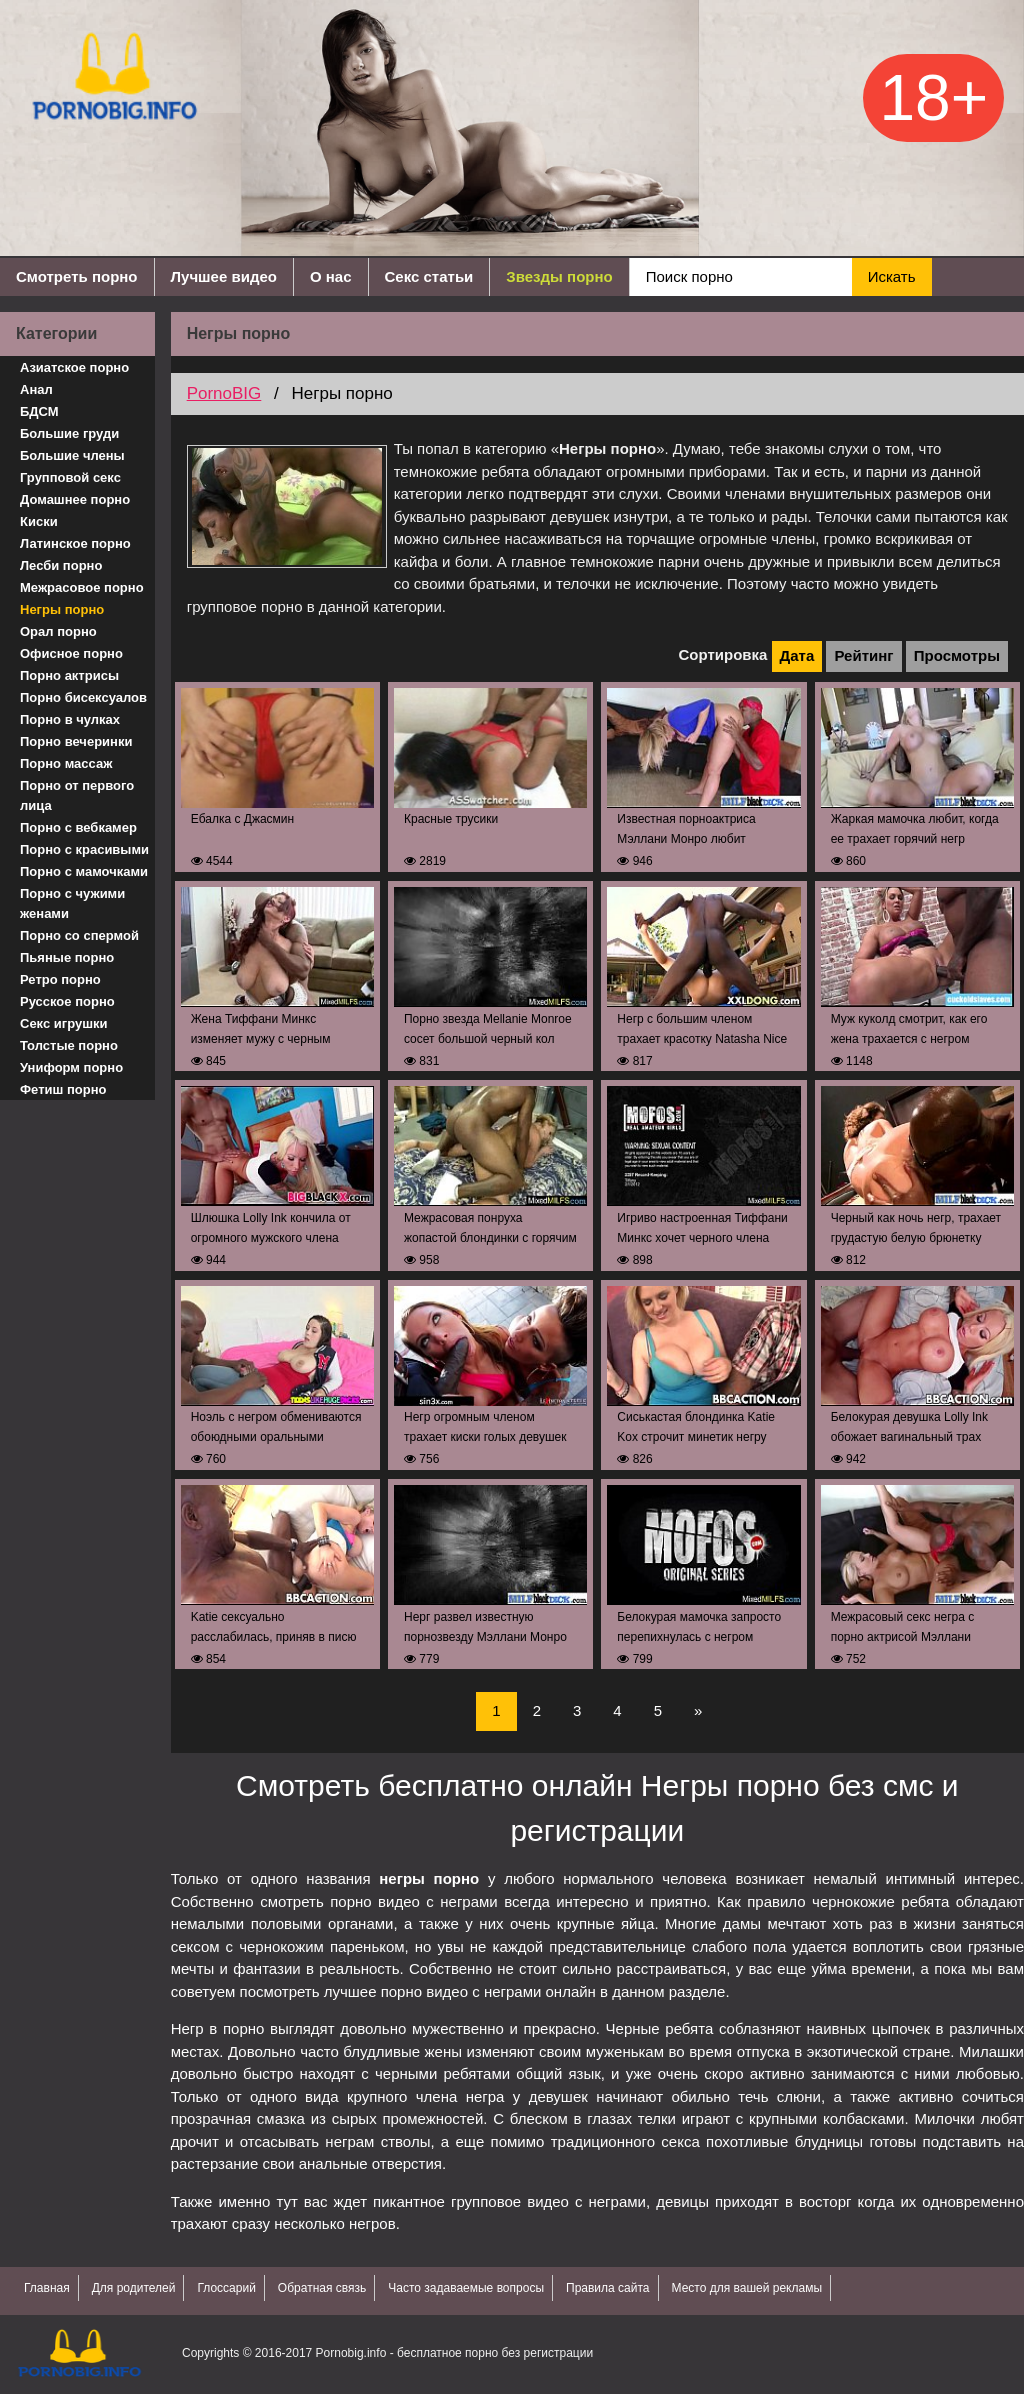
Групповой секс (70, 477)
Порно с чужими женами (72, 903)
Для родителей (134, 2288)
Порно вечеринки (76, 741)
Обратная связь (322, 2288)
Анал (36, 389)
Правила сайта (607, 2288)
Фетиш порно (63, 1089)
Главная (47, 2288)
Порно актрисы (69, 675)
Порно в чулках (70, 719)
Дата (797, 655)
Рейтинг (863, 655)
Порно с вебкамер (78, 827)
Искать (892, 276)
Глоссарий (226, 2288)
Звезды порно (559, 276)
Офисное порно (71, 653)
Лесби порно (61, 565)
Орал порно (58, 631)
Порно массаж (66, 763)
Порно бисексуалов (83, 697)
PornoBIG (224, 393)
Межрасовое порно (82, 587)
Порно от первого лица (77, 795)
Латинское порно (75, 543)
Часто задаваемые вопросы (466, 2288)
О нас (331, 276)
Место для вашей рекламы (747, 2288)
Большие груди (69, 433)
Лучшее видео (224, 276)
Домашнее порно (75, 499)
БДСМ (39, 411)
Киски (39, 521)
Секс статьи (429, 276)
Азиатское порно (74, 367)
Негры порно (62, 609)
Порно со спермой (79, 935)
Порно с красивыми (84, 849)
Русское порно (67, 1001)
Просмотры (957, 655)
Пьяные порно (67, 957)
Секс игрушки (64, 1023)
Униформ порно (71, 1067)
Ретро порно (60, 979)
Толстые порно (69, 1045)
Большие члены (72, 455)
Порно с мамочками (84, 871)
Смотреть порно (77, 276)
